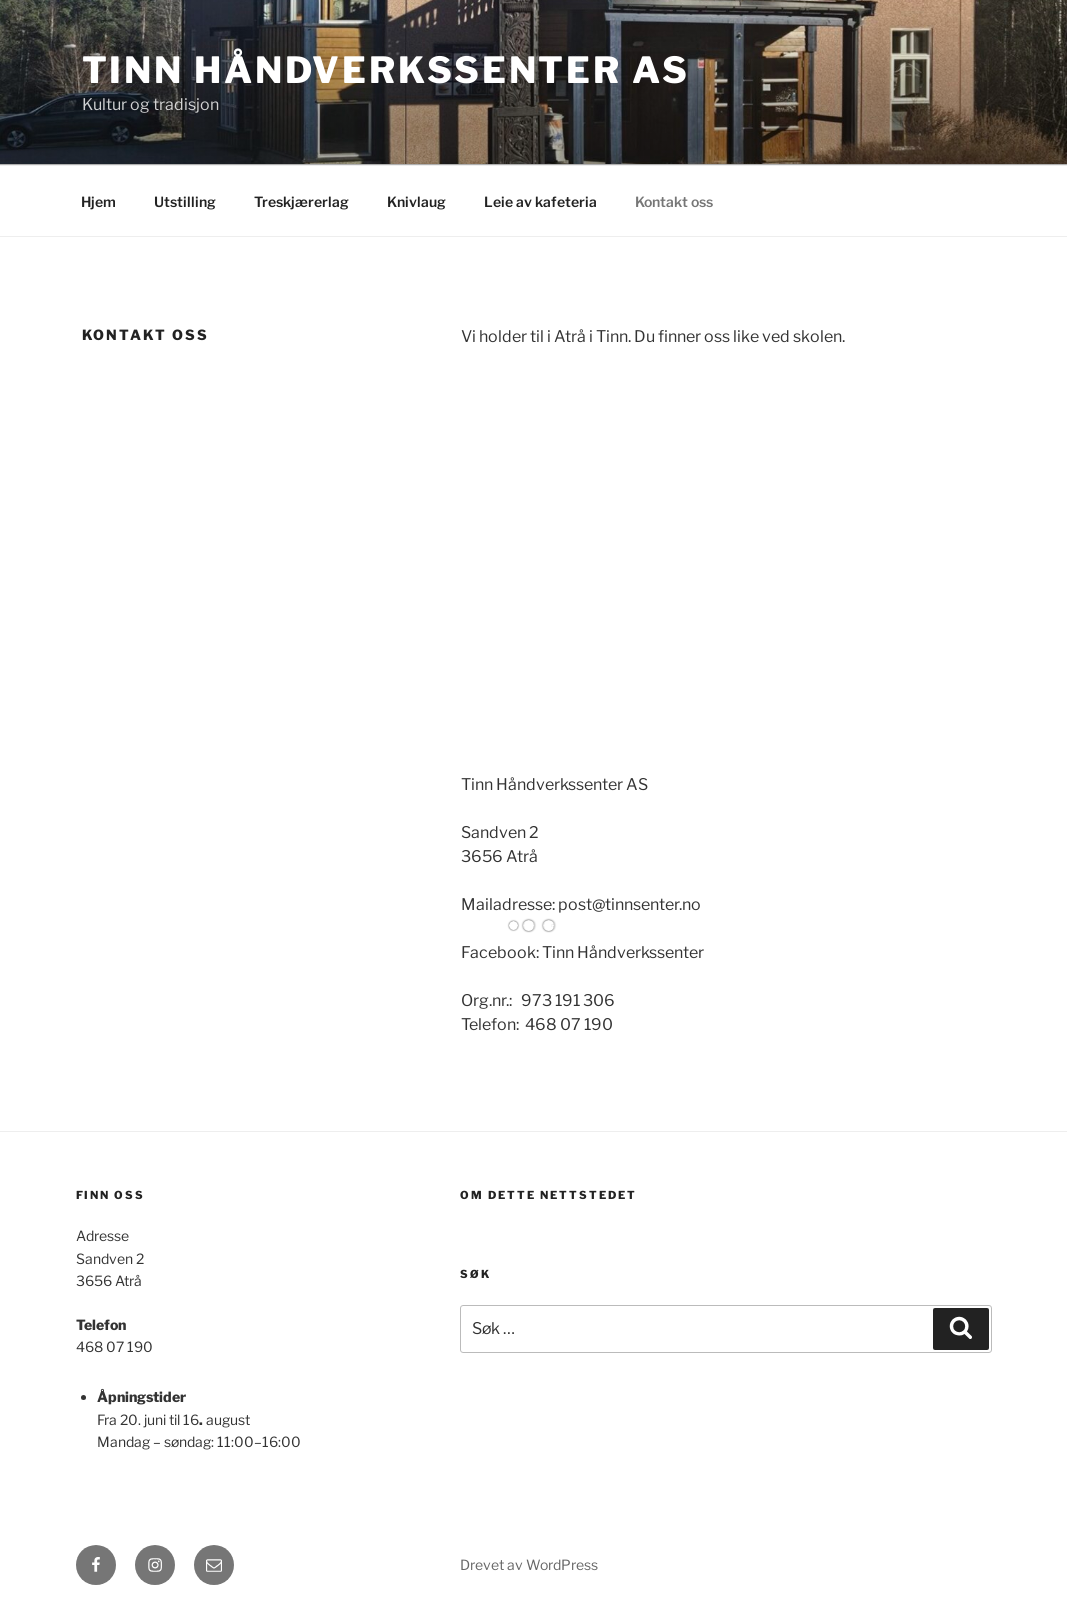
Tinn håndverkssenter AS (386, 70)
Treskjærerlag (301, 201)
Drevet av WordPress (529, 1564)
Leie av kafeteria (540, 201)
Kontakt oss (674, 201)
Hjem (98, 201)
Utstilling (185, 201)
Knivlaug (416, 201)
